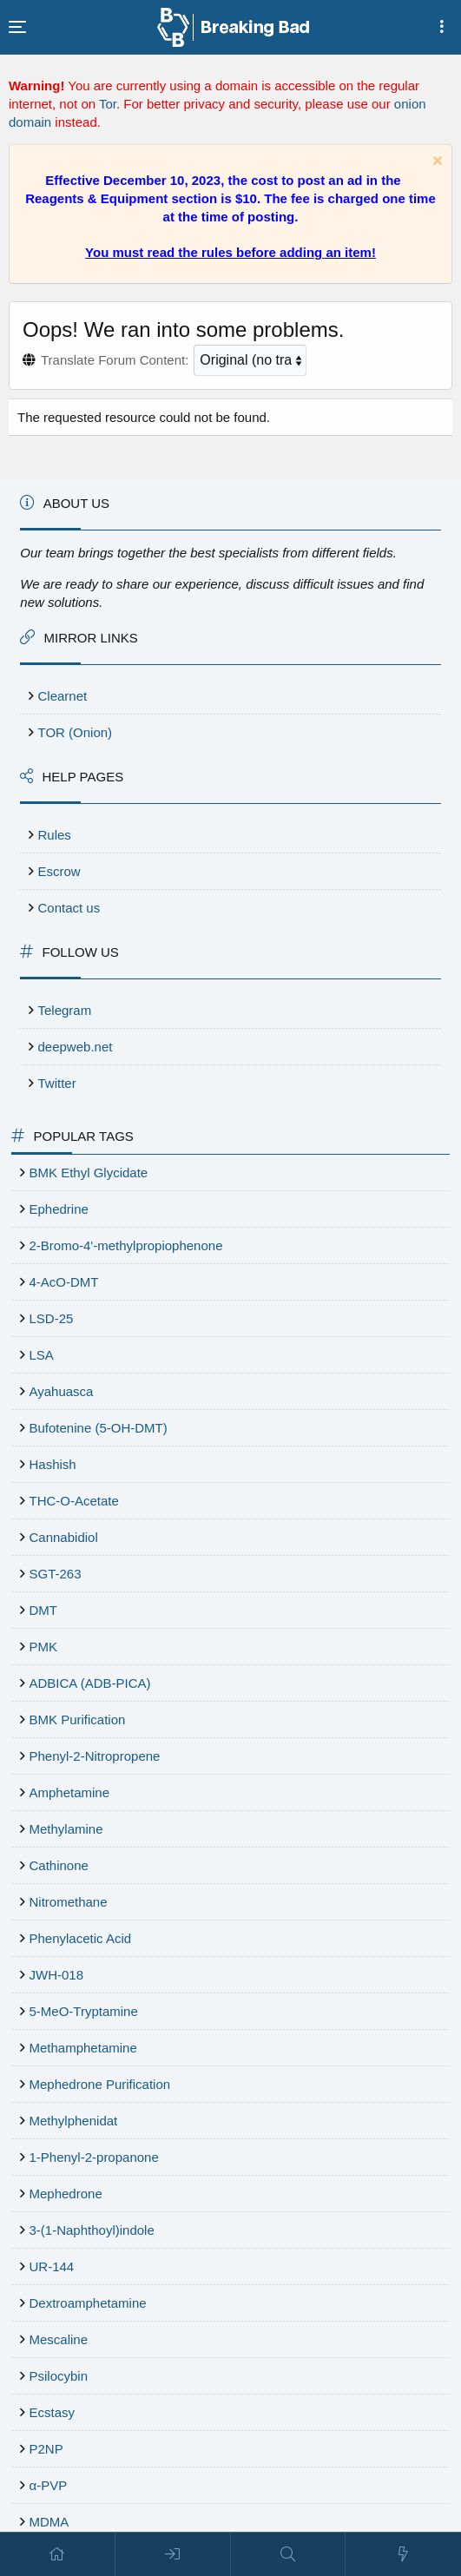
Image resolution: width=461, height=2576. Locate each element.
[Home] (57, 2554)
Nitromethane (69, 1901)
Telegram (65, 1010)
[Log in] (173, 2554)
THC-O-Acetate (74, 1500)
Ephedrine (59, 1209)
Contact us (69, 907)
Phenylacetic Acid (81, 1938)
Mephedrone (66, 2193)
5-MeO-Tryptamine (84, 2011)
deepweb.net (75, 1046)
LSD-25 (52, 1318)
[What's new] (403, 2554)
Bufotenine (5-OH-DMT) (99, 1427)
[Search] (288, 2554)
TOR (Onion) (75, 732)
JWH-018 (57, 1974)
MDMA (49, 2521)
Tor (107, 103)
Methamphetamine (83, 2047)
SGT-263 (56, 1573)
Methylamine (66, 1829)
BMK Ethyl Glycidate (89, 1172)
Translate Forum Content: (114, 359)
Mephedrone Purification (100, 2084)
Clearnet (63, 695)
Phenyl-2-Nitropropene (95, 1756)
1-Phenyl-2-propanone (94, 2157)
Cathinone (59, 1865)
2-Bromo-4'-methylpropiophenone (126, 1245)
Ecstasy (53, 2412)
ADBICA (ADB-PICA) (90, 1683)
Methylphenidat (74, 2120)
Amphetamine (70, 1792)
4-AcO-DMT (64, 1282)
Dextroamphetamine (88, 2303)
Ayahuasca (62, 1391)
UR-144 (52, 2266)
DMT (44, 1610)
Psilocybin (59, 2375)
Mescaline (59, 2339)
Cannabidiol (64, 1537)
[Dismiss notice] (435, 163)
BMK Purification (78, 1719)
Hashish (53, 1464)
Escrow (59, 871)
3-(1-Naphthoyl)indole (92, 2230)
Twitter (57, 1083)
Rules (54, 834)
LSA (42, 1354)
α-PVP (49, 2485)
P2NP (46, 2448)
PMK (44, 1646)
